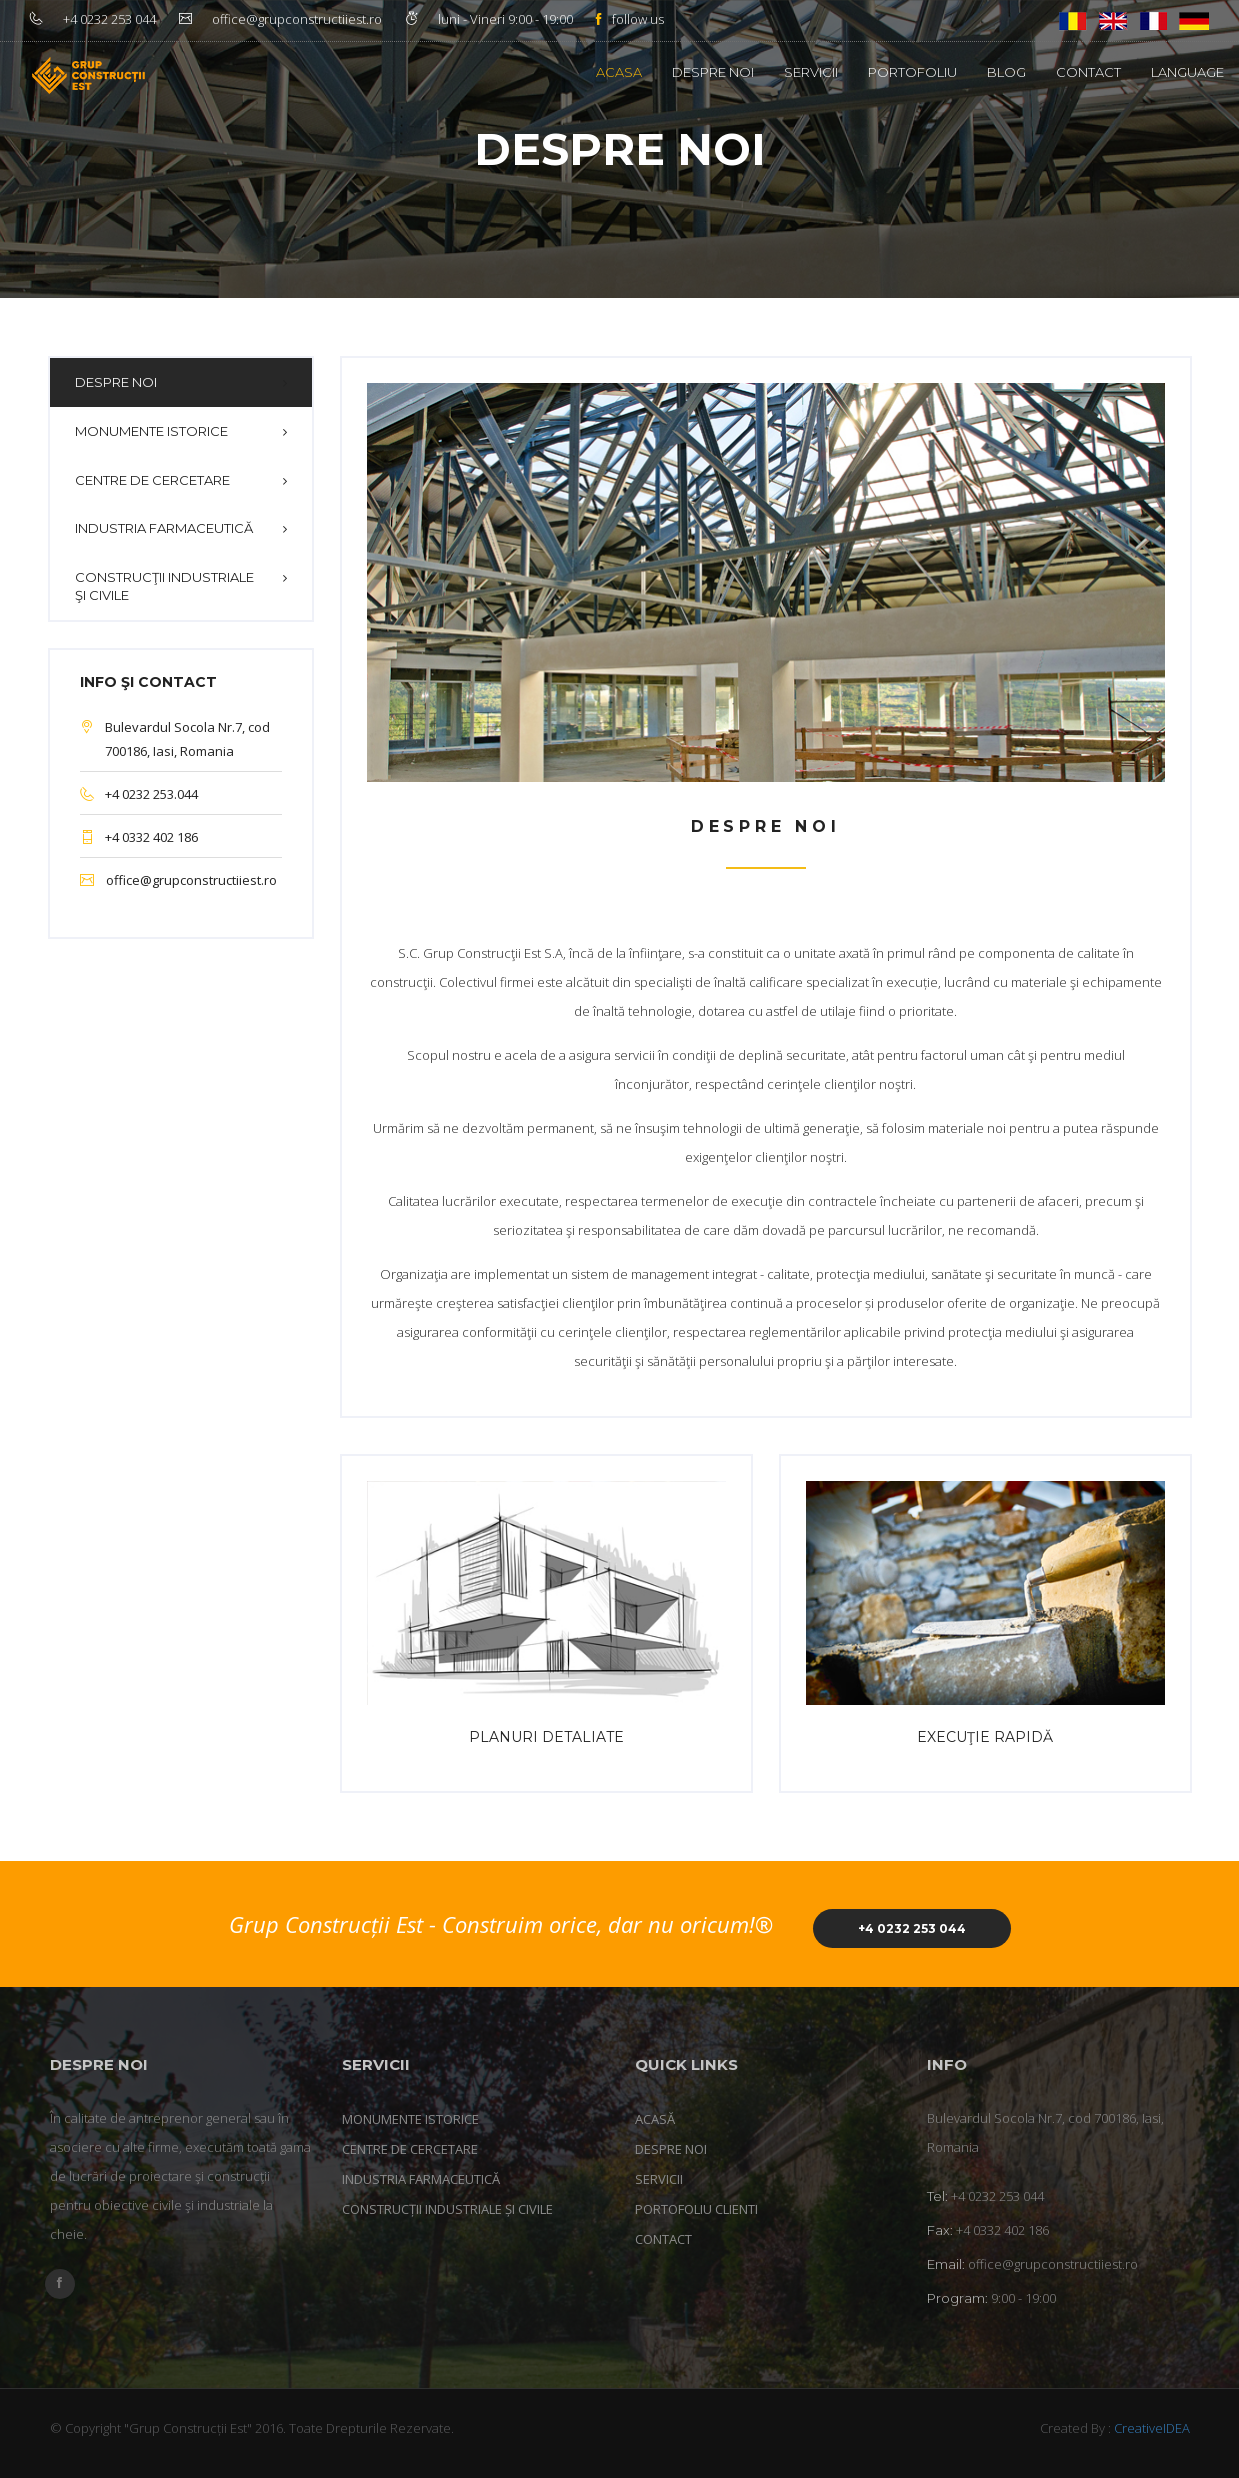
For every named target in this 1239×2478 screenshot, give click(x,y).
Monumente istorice (151, 431)
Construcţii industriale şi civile (164, 586)
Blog (1006, 72)
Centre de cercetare (152, 480)
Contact (1088, 72)
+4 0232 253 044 (912, 1928)
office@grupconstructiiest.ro (191, 880)
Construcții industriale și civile (447, 2209)
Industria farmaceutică (164, 528)
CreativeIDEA (1152, 2428)
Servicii (811, 72)
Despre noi (713, 72)
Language (1187, 72)
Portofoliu (912, 72)
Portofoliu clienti (696, 2209)
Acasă (655, 2119)
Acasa (619, 72)
